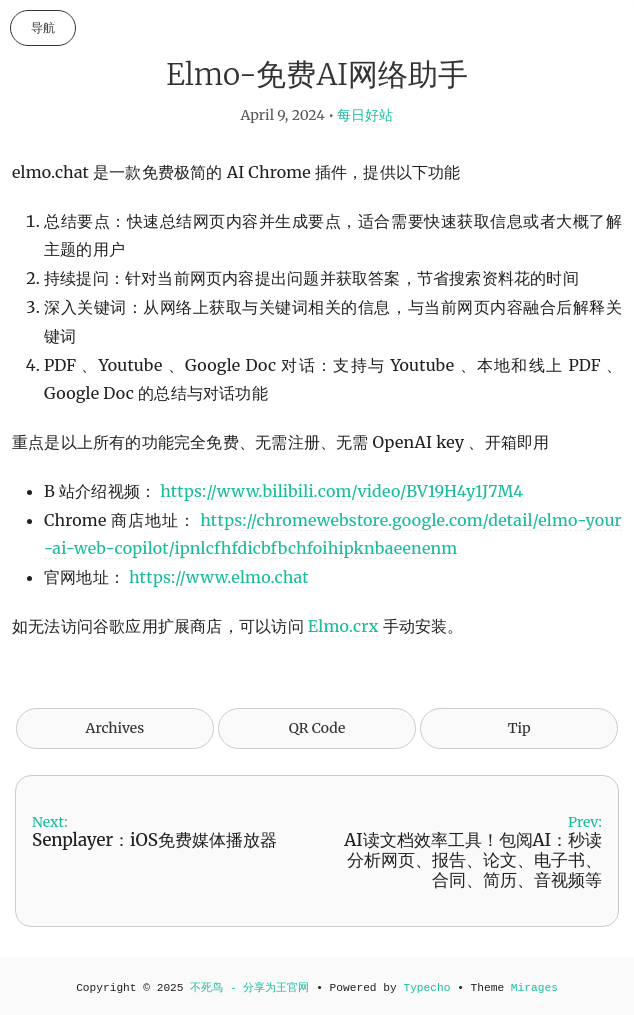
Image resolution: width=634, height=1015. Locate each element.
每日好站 (365, 115)
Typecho (426, 988)
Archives (115, 728)
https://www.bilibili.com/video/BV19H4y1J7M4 (341, 491)
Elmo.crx (343, 626)
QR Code (317, 728)
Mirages (534, 988)
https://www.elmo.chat (219, 577)
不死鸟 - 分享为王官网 (249, 988)
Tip (519, 728)
